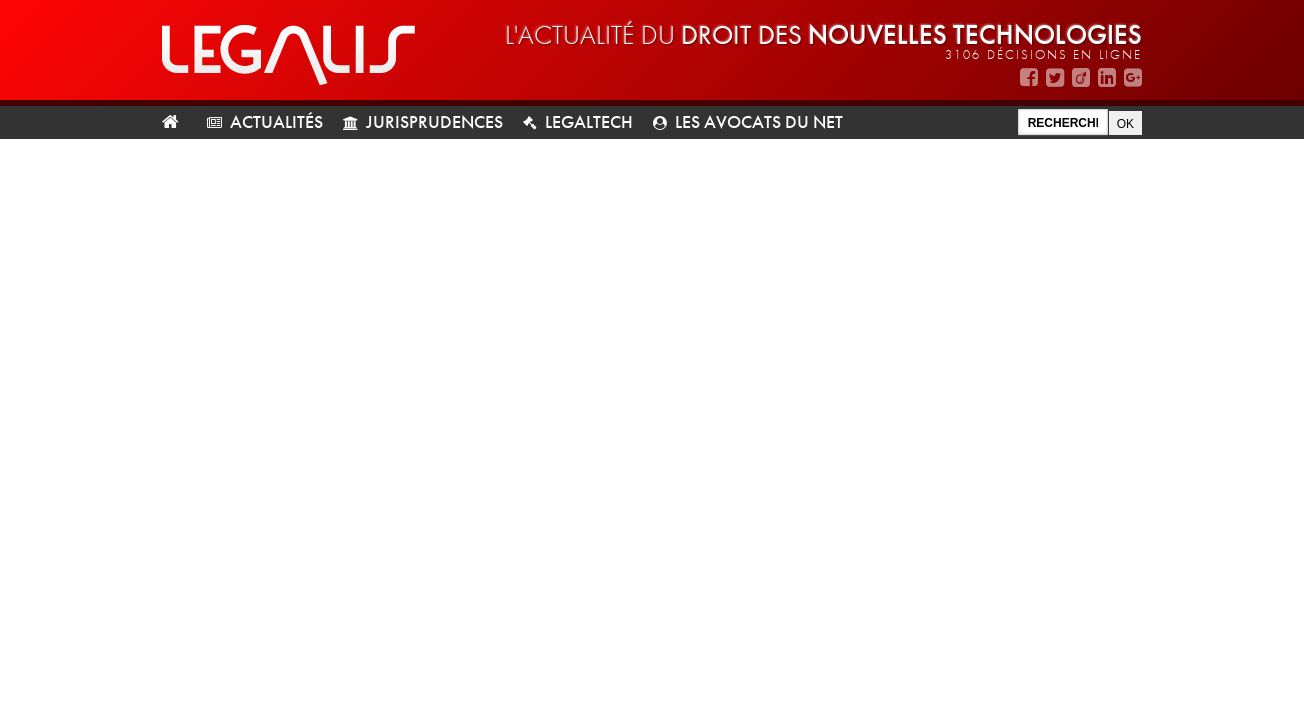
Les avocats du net (759, 121)
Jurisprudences (434, 121)
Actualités (276, 121)
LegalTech (589, 121)
